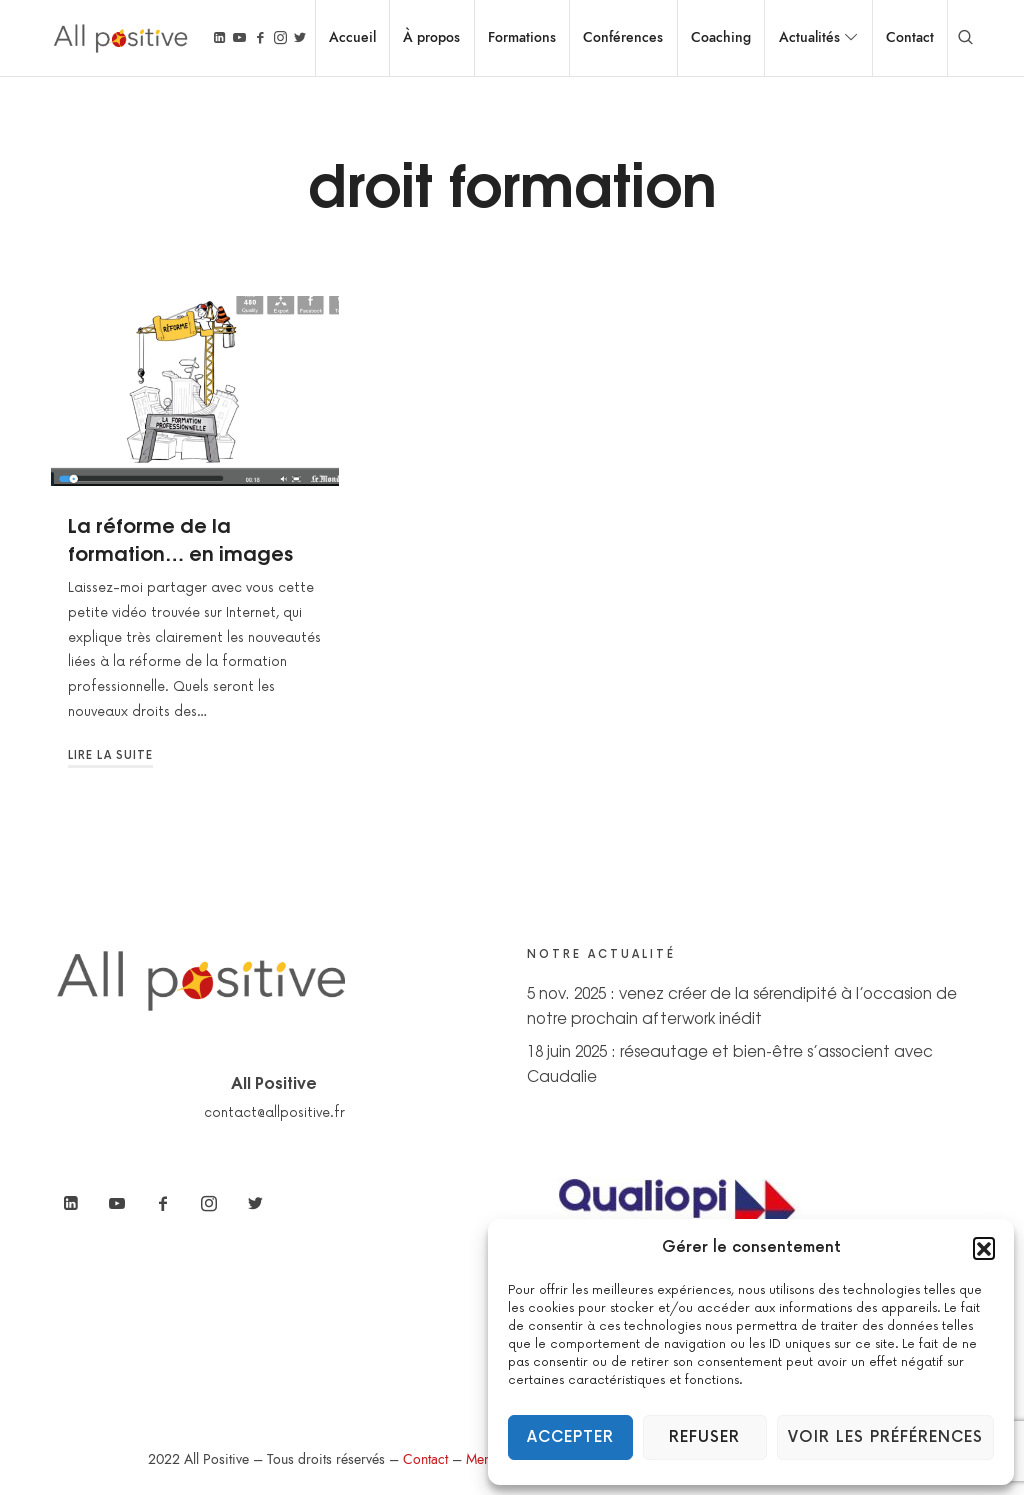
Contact (425, 1459)
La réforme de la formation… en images (180, 537)
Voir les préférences (885, 1437)
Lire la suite (110, 755)
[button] (984, 1248)
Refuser (704, 1437)
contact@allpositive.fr (274, 1113)
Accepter (570, 1437)
